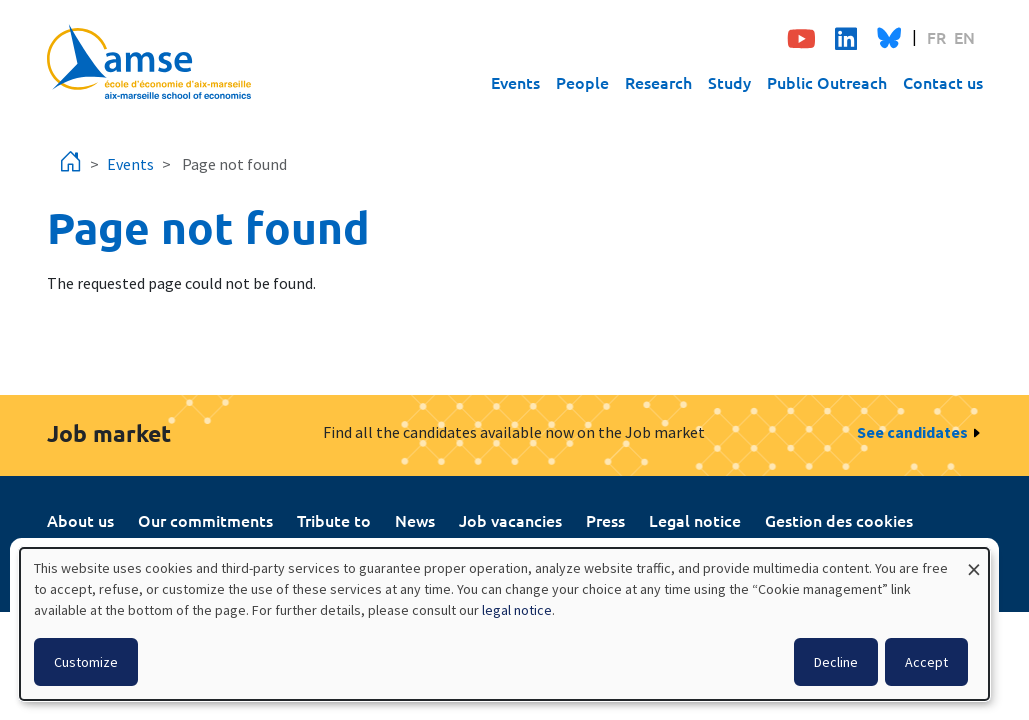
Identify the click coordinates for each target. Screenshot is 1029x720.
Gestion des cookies (839, 520)
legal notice (517, 610)
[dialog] (504, 624)
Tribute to (334, 520)
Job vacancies (510, 520)
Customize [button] (86, 662)
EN (964, 37)
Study (729, 82)
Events (515, 82)
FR (936, 37)
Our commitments (205, 520)
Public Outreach (827, 82)
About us (80, 520)
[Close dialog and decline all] (974, 560)
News (415, 520)
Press (605, 520)
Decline (836, 662)
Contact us (943, 82)
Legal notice (695, 520)
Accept (926, 662)
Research (658, 82)
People (582, 82)
